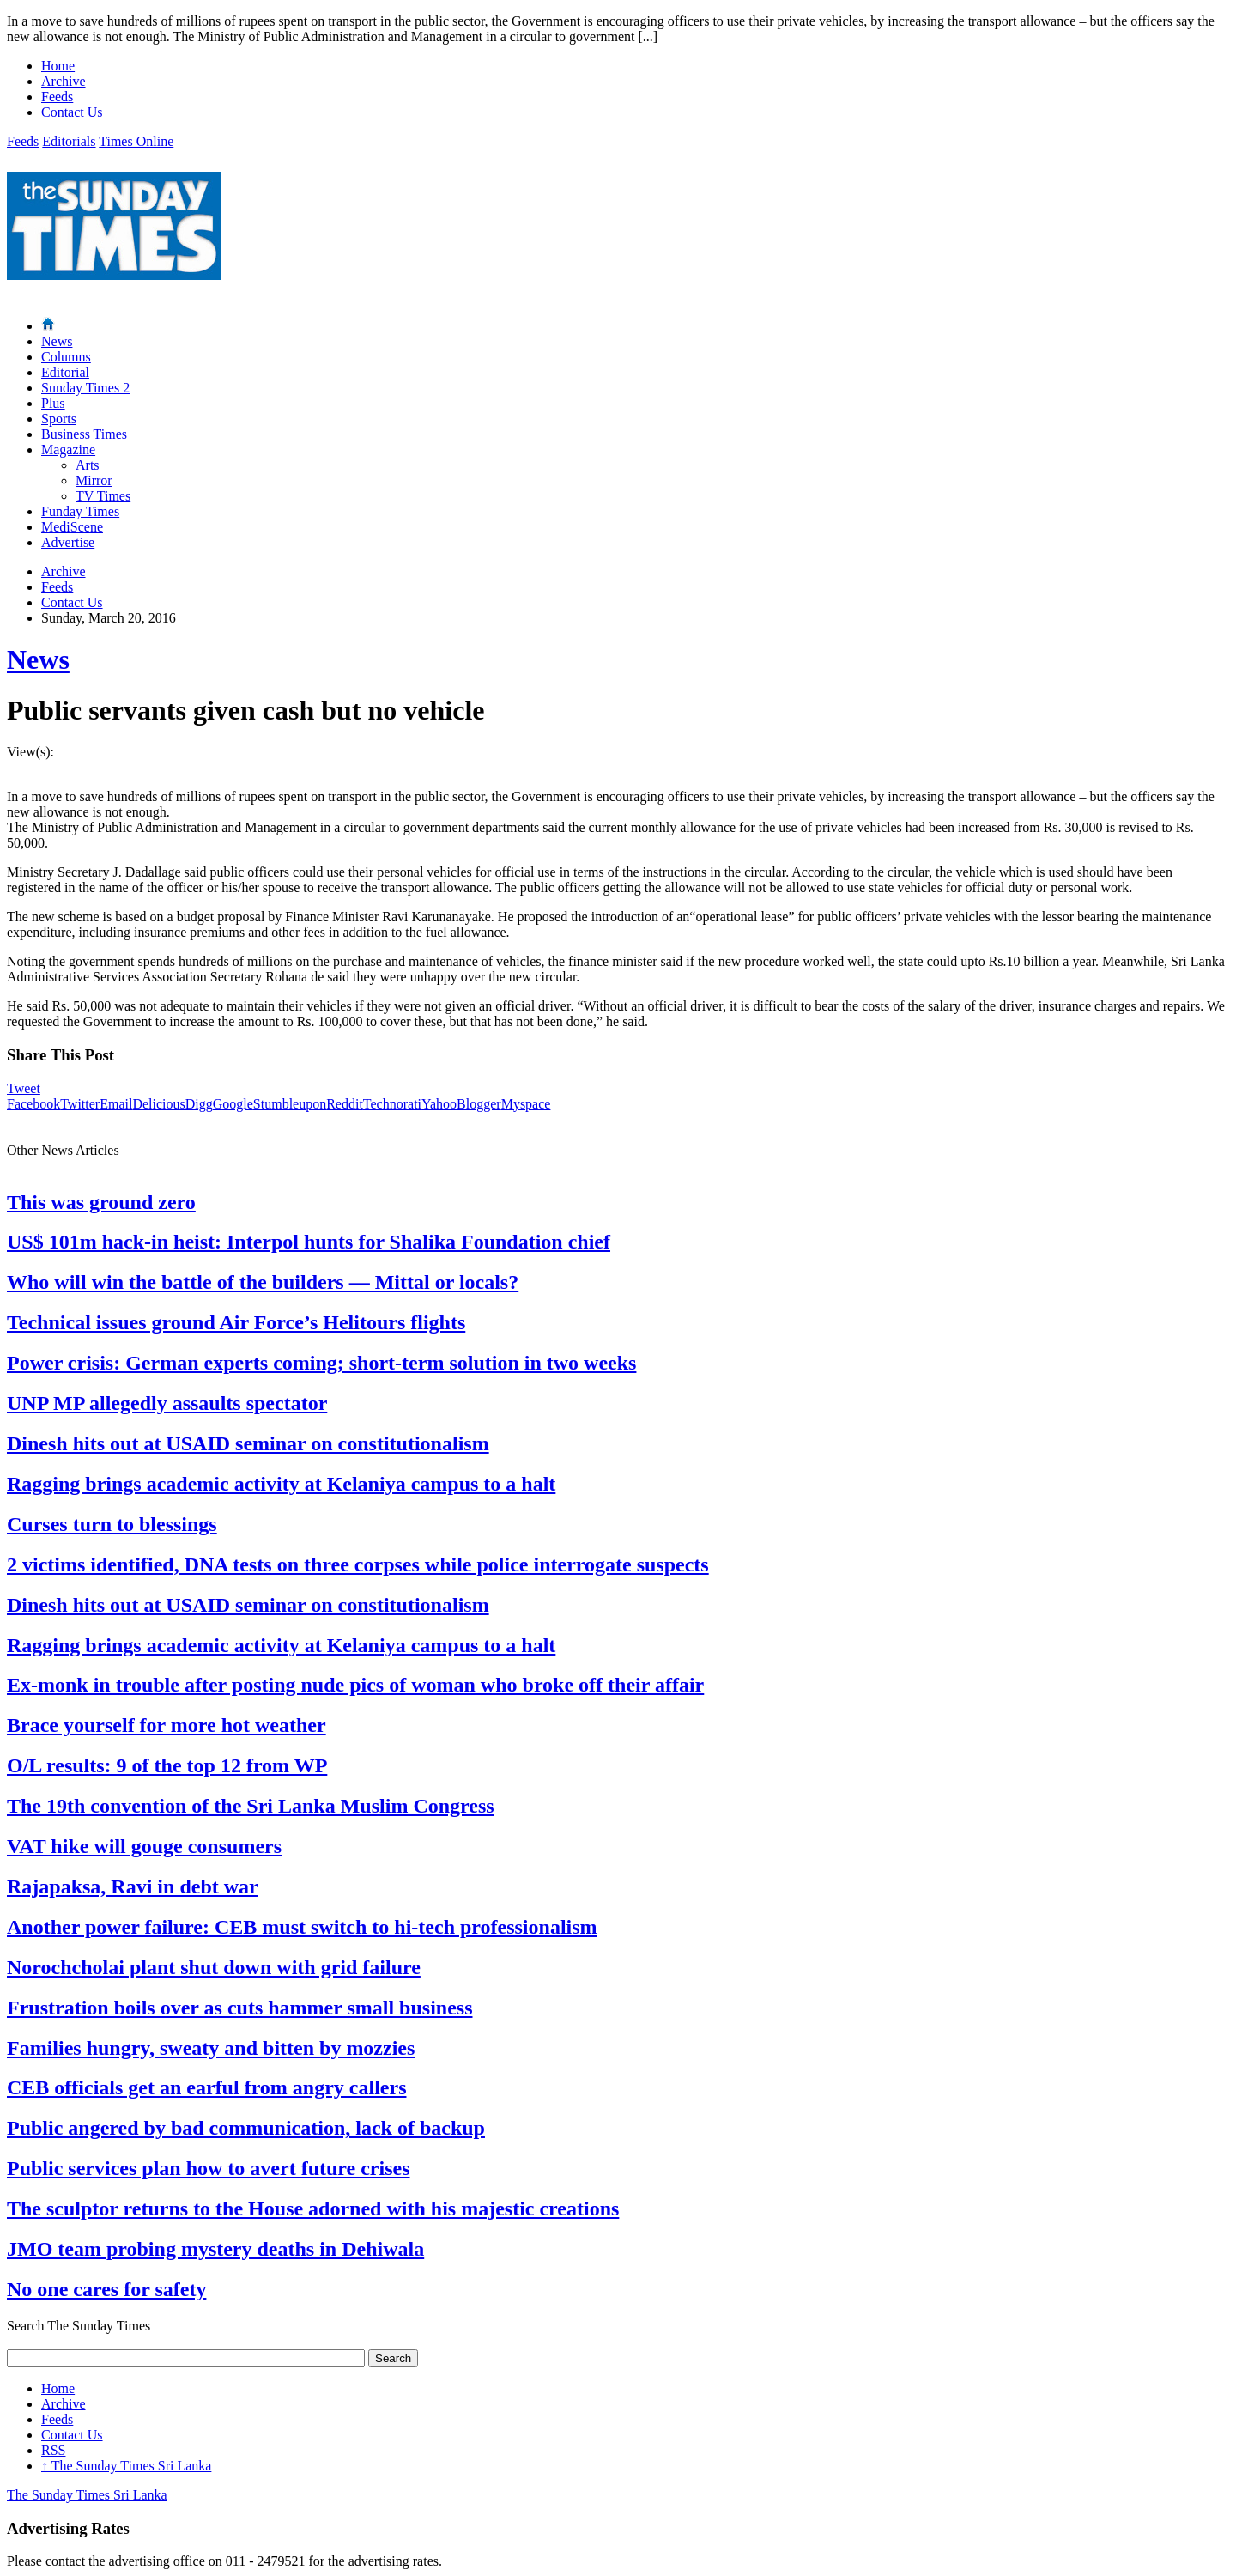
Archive (63, 81)
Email (116, 1104)
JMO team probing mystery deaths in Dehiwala (215, 2249)
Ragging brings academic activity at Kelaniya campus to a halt (281, 1484)
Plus (53, 403)
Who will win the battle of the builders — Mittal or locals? (262, 1282)
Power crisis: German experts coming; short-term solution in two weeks (321, 1363)
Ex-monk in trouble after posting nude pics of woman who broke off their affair (355, 1685)
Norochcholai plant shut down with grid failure (214, 1967)
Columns (66, 356)
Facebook (33, 1104)
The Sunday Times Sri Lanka (126, 2465)
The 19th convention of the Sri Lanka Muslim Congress (250, 1806)
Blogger (479, 1104)
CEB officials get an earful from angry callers (206, 2087)
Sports (58, 418)
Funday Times (80, 511)
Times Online (136, 141)
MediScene (72, 526)
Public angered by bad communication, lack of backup (246, 2128)
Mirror (94, 480)
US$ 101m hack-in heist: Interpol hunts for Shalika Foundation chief (308, 1241)
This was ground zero (101, 1202)
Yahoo (439, 1104)
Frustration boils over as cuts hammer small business (239, 2007)
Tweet (23, 1088)
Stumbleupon (289, 1104)
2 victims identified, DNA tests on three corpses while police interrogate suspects (358, 1564)
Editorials (68, 141)
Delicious (158, 1104)
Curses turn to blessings (112, 1524)
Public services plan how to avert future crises (208, 2168)
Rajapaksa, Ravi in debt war (132, 1886)
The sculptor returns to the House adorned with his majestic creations (313, 2208)
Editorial (65, 372)
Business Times (84, 434)
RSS (53, 2450)
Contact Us (72, 112)
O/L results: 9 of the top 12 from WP (167, 1765)
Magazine (68, 449)
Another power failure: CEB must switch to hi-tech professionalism (302, 1927)
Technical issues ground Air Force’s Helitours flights (236, 1322)
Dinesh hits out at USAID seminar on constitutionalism (248, 1443)
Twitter (80, 1104)
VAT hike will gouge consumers (144, 1846)
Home (58, 65)
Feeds (57, 96)
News (56, 341)
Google (233, 1104)
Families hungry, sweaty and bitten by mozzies (211, 2048)
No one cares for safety (106, 2289)
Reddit (344, 1104)
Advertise (67, 542)
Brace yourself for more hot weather (166, 1725)
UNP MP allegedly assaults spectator (167, 1403)
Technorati (392, 1104)
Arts (88, 465)
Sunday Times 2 (85, 387)
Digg (199, 1104)
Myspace (526, 1104)
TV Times (103, 496)
